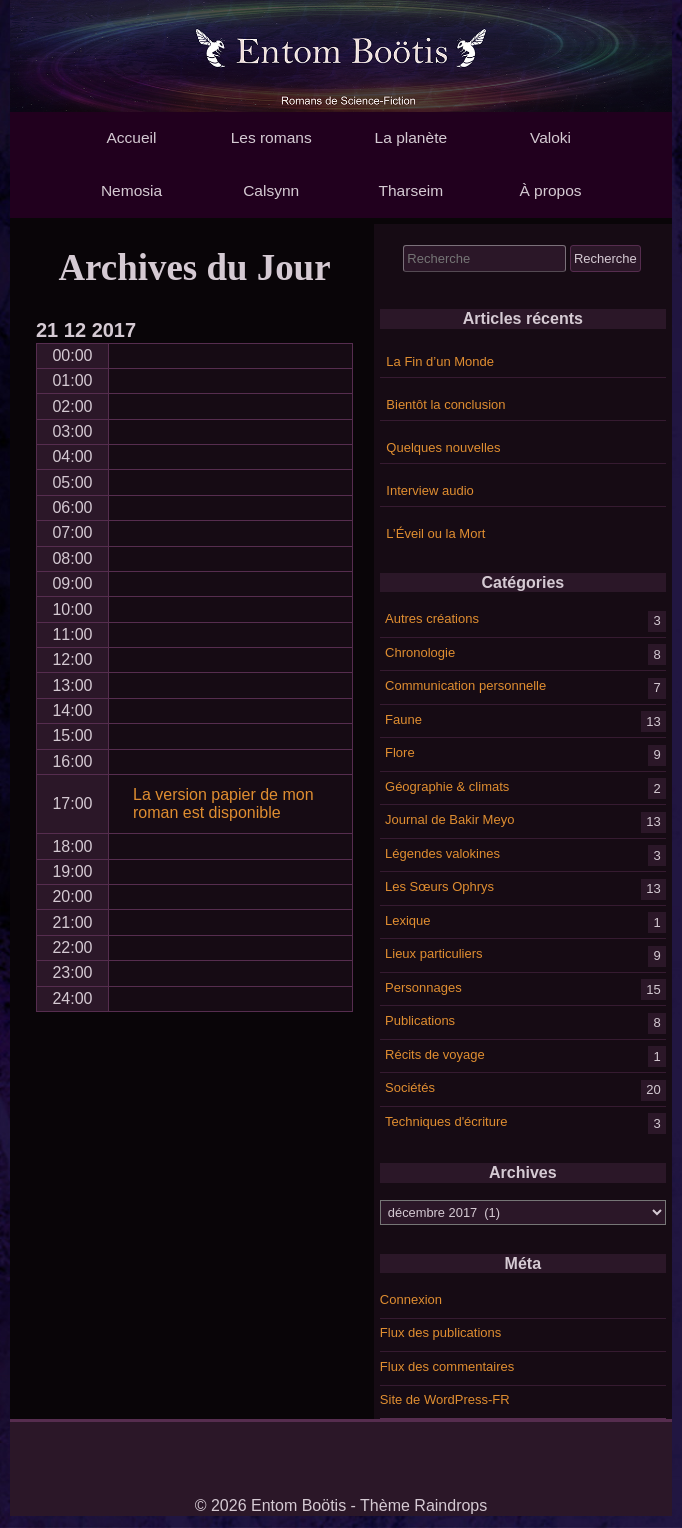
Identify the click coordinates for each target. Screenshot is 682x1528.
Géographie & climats (447, 785)
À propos (550, 190)
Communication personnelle (465, 685)
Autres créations (432, 618)
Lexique (408, 919)
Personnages (423, 986)
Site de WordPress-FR (445, 1399)
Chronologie (420, 651)
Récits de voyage (435, 1053)
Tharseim (411, 190)
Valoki (550, 137)
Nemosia (131, 190)
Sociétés (410, 1087)
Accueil (131, 137)
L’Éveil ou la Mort (435, 533)
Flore (400, 752)
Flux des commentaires (447, 1366)
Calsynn (271, 190)
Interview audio (429, 490)
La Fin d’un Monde (440, 361)
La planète (411, 137)
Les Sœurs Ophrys (439, 886)
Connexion (411, 1299)
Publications (420, 1020)
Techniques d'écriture (446, 1120)
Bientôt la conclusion (445, 404)
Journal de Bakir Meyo (449, 819)
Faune (403, 718)
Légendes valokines (442, 852)
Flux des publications (440, 1332)
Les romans (271, 137)
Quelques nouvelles (443, 447)
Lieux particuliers (434, 953)
